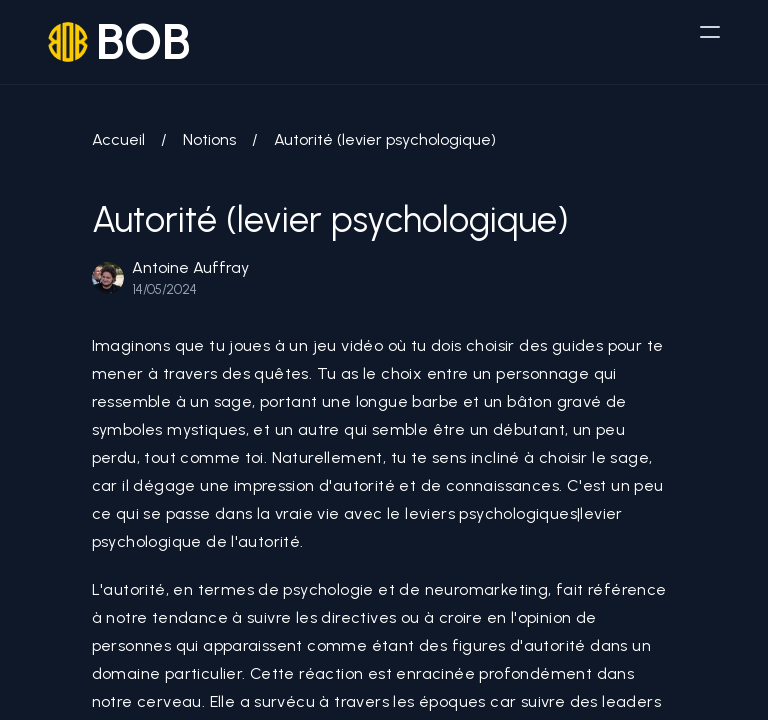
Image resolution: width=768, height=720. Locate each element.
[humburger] (710, 32)
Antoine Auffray (190, 267)
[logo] (119, 42)
